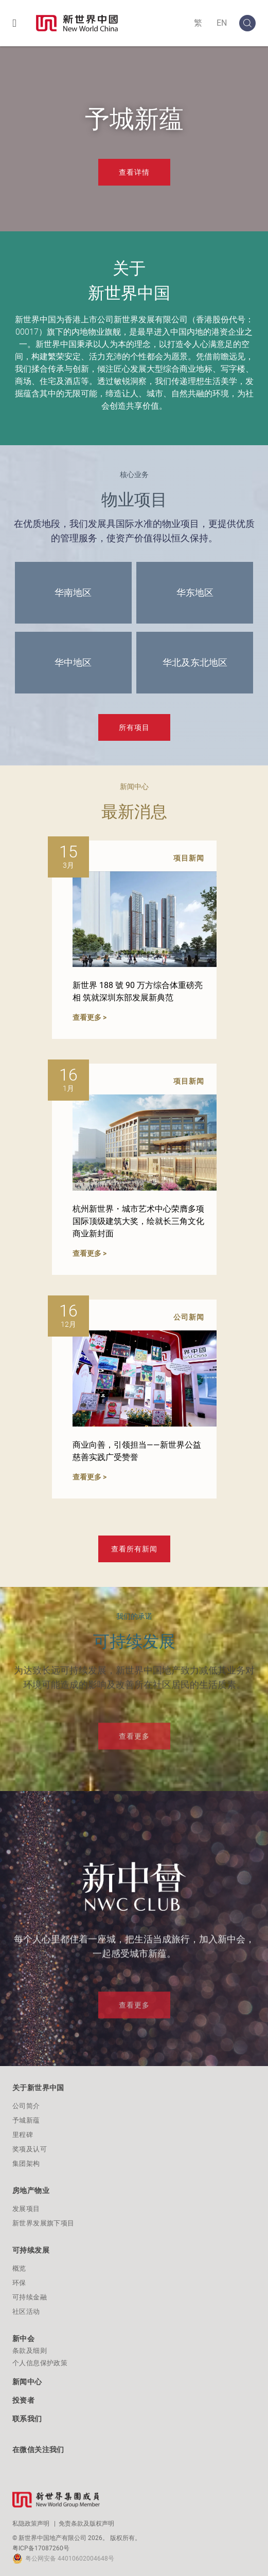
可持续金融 (29, 2297)
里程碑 (22, 2135)
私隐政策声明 (30, 2523)
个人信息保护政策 (39, 2363)
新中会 (23, 2338)
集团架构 (26, 2163)
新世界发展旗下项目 (43, 2223)
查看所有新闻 (134, 1549)
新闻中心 (27, 2382)
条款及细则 (29, 2350)
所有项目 (134, 727)
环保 (19, 2283)
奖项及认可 (29, 2149)
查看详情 (134, 172)
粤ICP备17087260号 (40, 2548)
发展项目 (26, 2209)
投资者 (23, 2400)
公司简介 (26, 2106)
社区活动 (26, 2311)
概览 (19, 2268)
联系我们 (27, 2419)
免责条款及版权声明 (86, 2523)
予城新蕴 (26, 2120)
